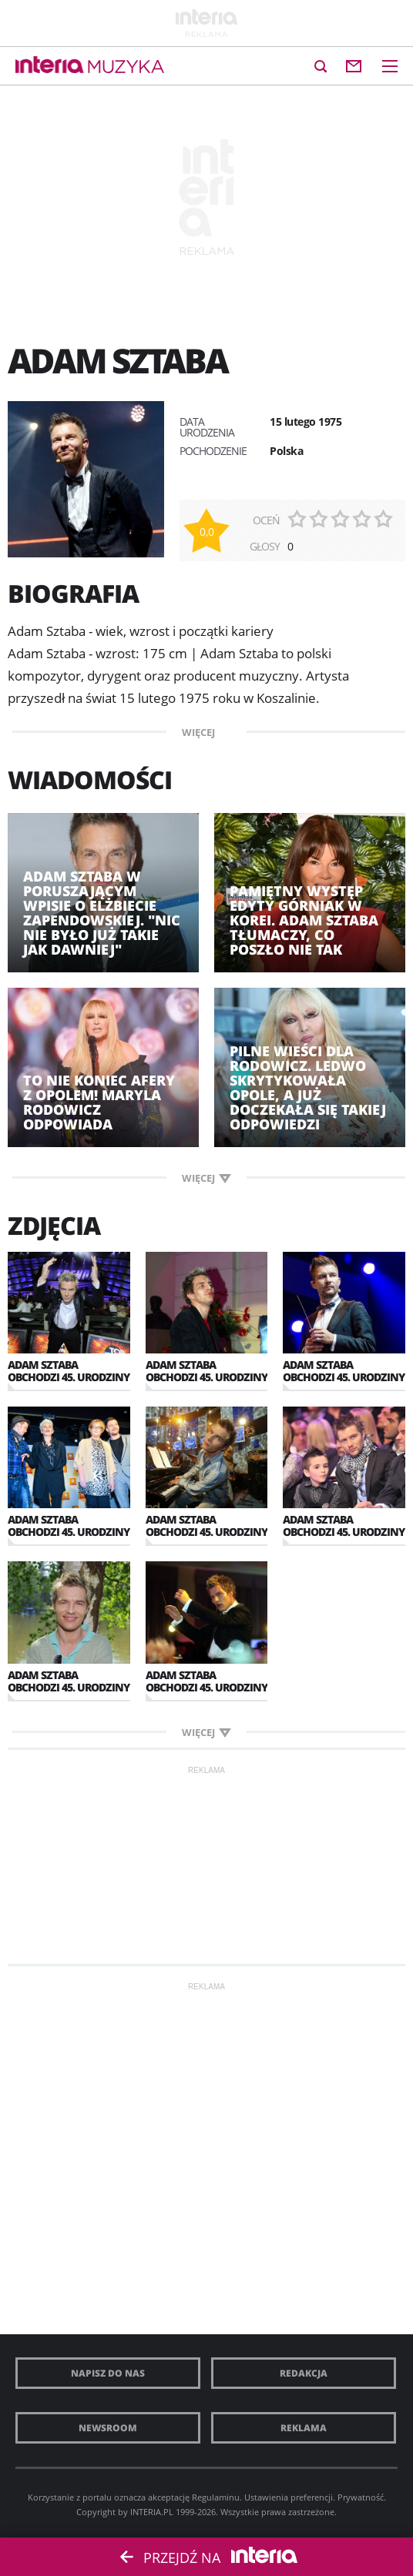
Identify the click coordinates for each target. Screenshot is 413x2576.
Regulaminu (216, 2497)
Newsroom (108, 2427)
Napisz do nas (108, 2373)
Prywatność (360, 2497)
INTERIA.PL (151, 2511)
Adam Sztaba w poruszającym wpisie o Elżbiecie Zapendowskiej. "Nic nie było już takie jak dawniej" (101, 913)
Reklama (303, 2427)
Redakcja (303, 2373)
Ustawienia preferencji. (289, 2497)
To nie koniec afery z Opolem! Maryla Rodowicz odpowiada (99, 1102)
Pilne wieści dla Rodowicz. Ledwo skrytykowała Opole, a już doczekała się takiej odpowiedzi (308, 1088)
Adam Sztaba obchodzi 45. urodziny (68, 1370)
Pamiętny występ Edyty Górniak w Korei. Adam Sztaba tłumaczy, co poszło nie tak (304, 920)
